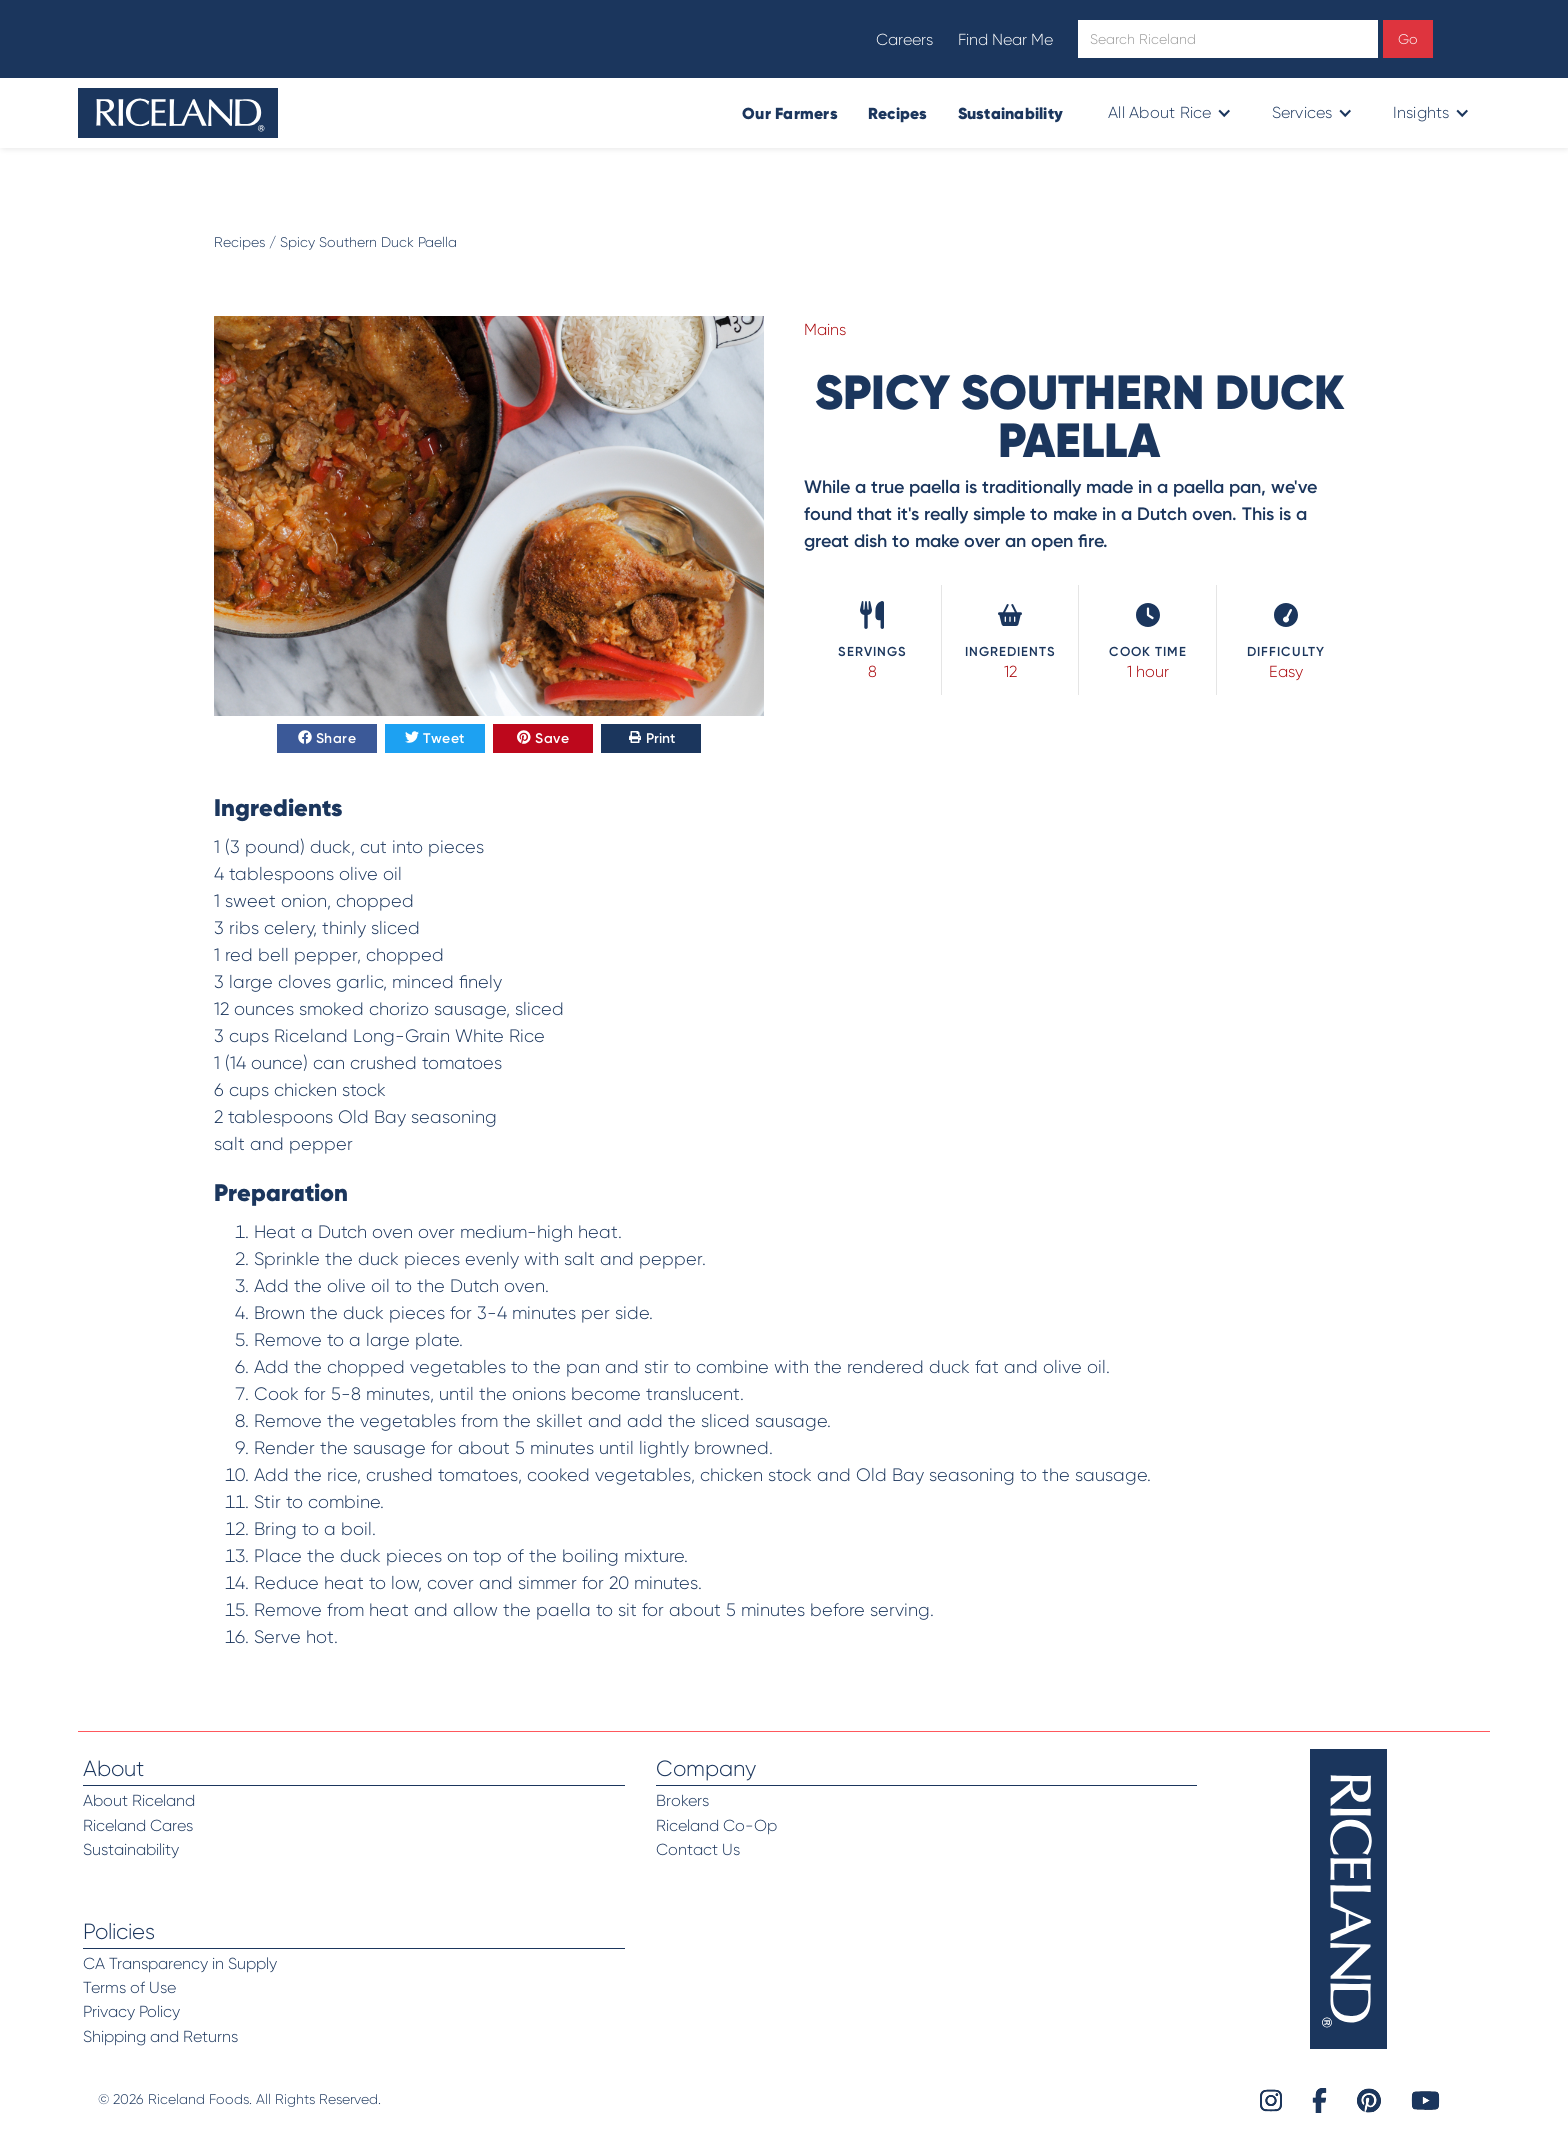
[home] (178, 113)
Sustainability (1011, 113)
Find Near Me (1005, 39)
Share (327, 739)
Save (543, 739)
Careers (904, 39)
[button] (1167, 113)
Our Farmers (790, 113)
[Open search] (1228, 39)
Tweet (435, 739)
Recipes (898, 113)
